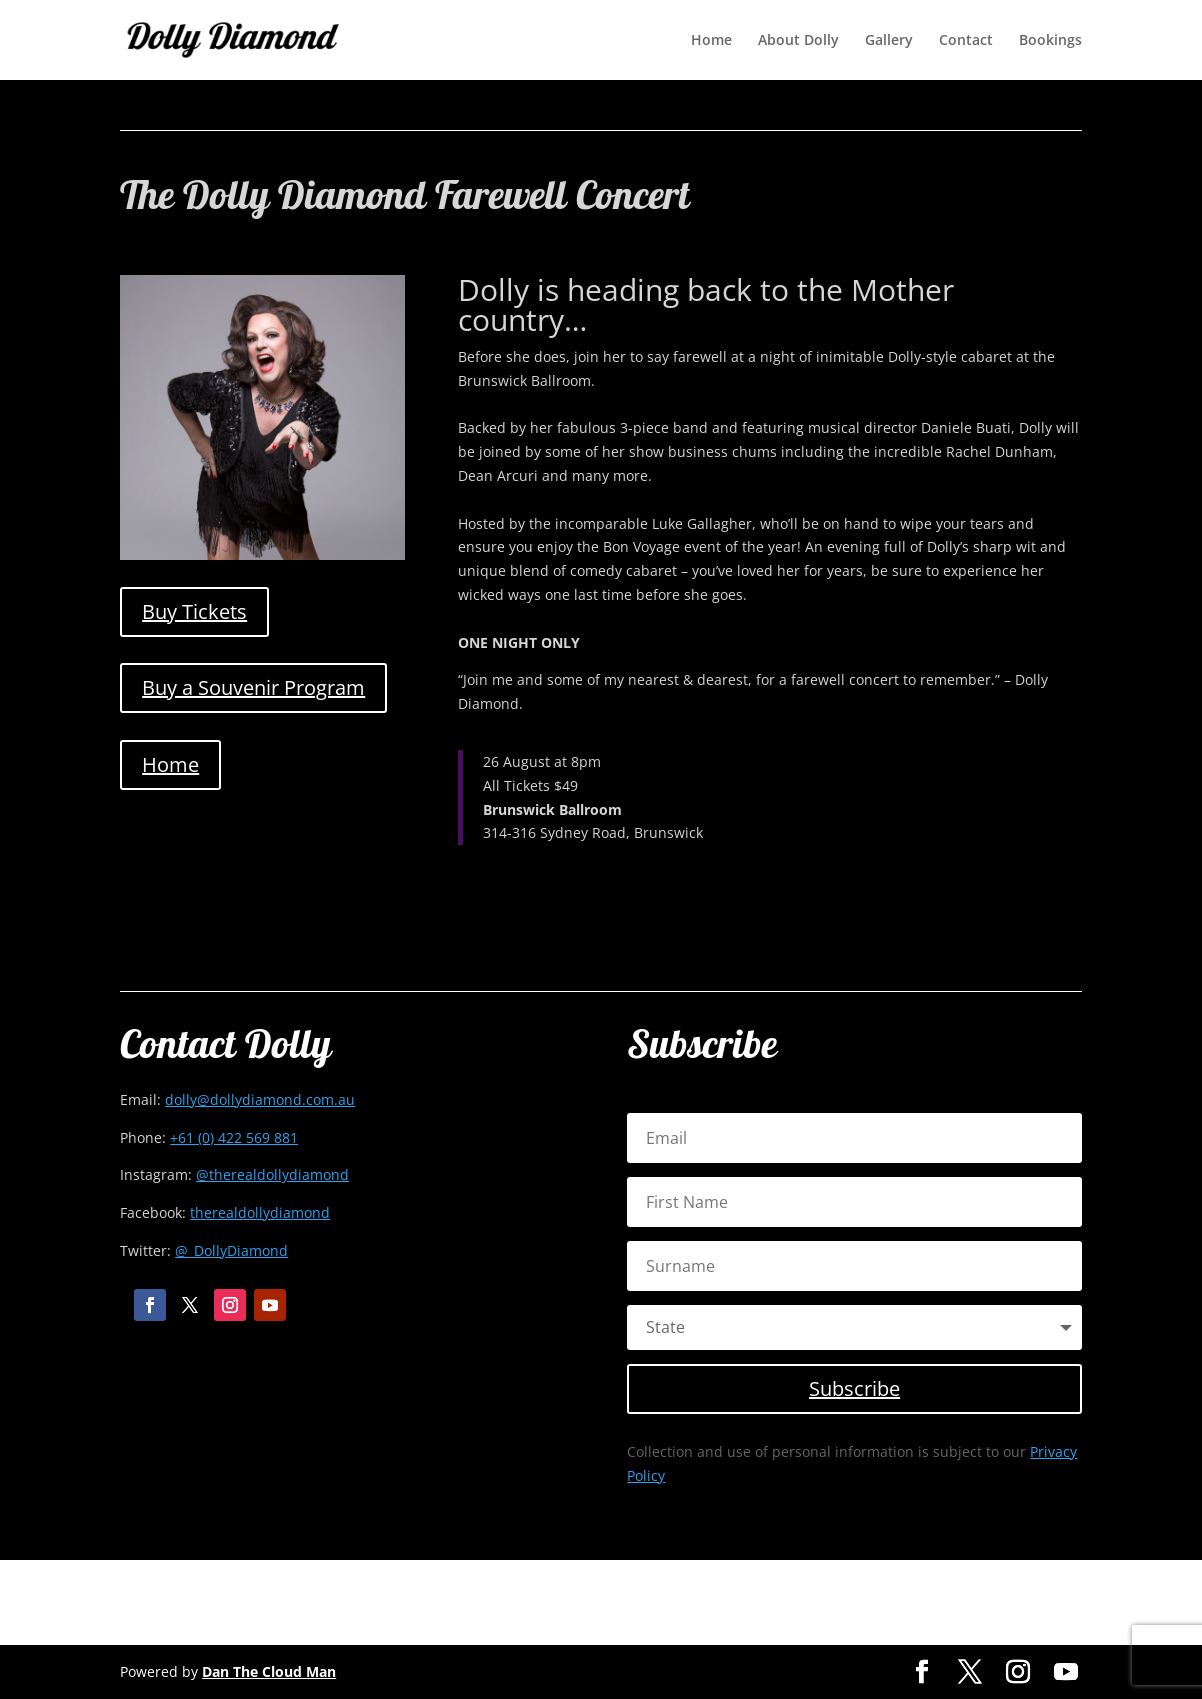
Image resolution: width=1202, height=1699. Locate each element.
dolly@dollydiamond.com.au (260, 1099)
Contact (966, 41)
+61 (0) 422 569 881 (234, 1137)
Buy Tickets (194, 611)
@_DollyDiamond (231, 1250)
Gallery (889, 41)
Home (711, 41)
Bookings (1050, 41)
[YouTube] (1066, 1672)
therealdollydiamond (260, 1212)
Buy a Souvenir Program (253, 687)
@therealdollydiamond (272, 1174)
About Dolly (798, 41)
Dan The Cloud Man (269, 1671)
